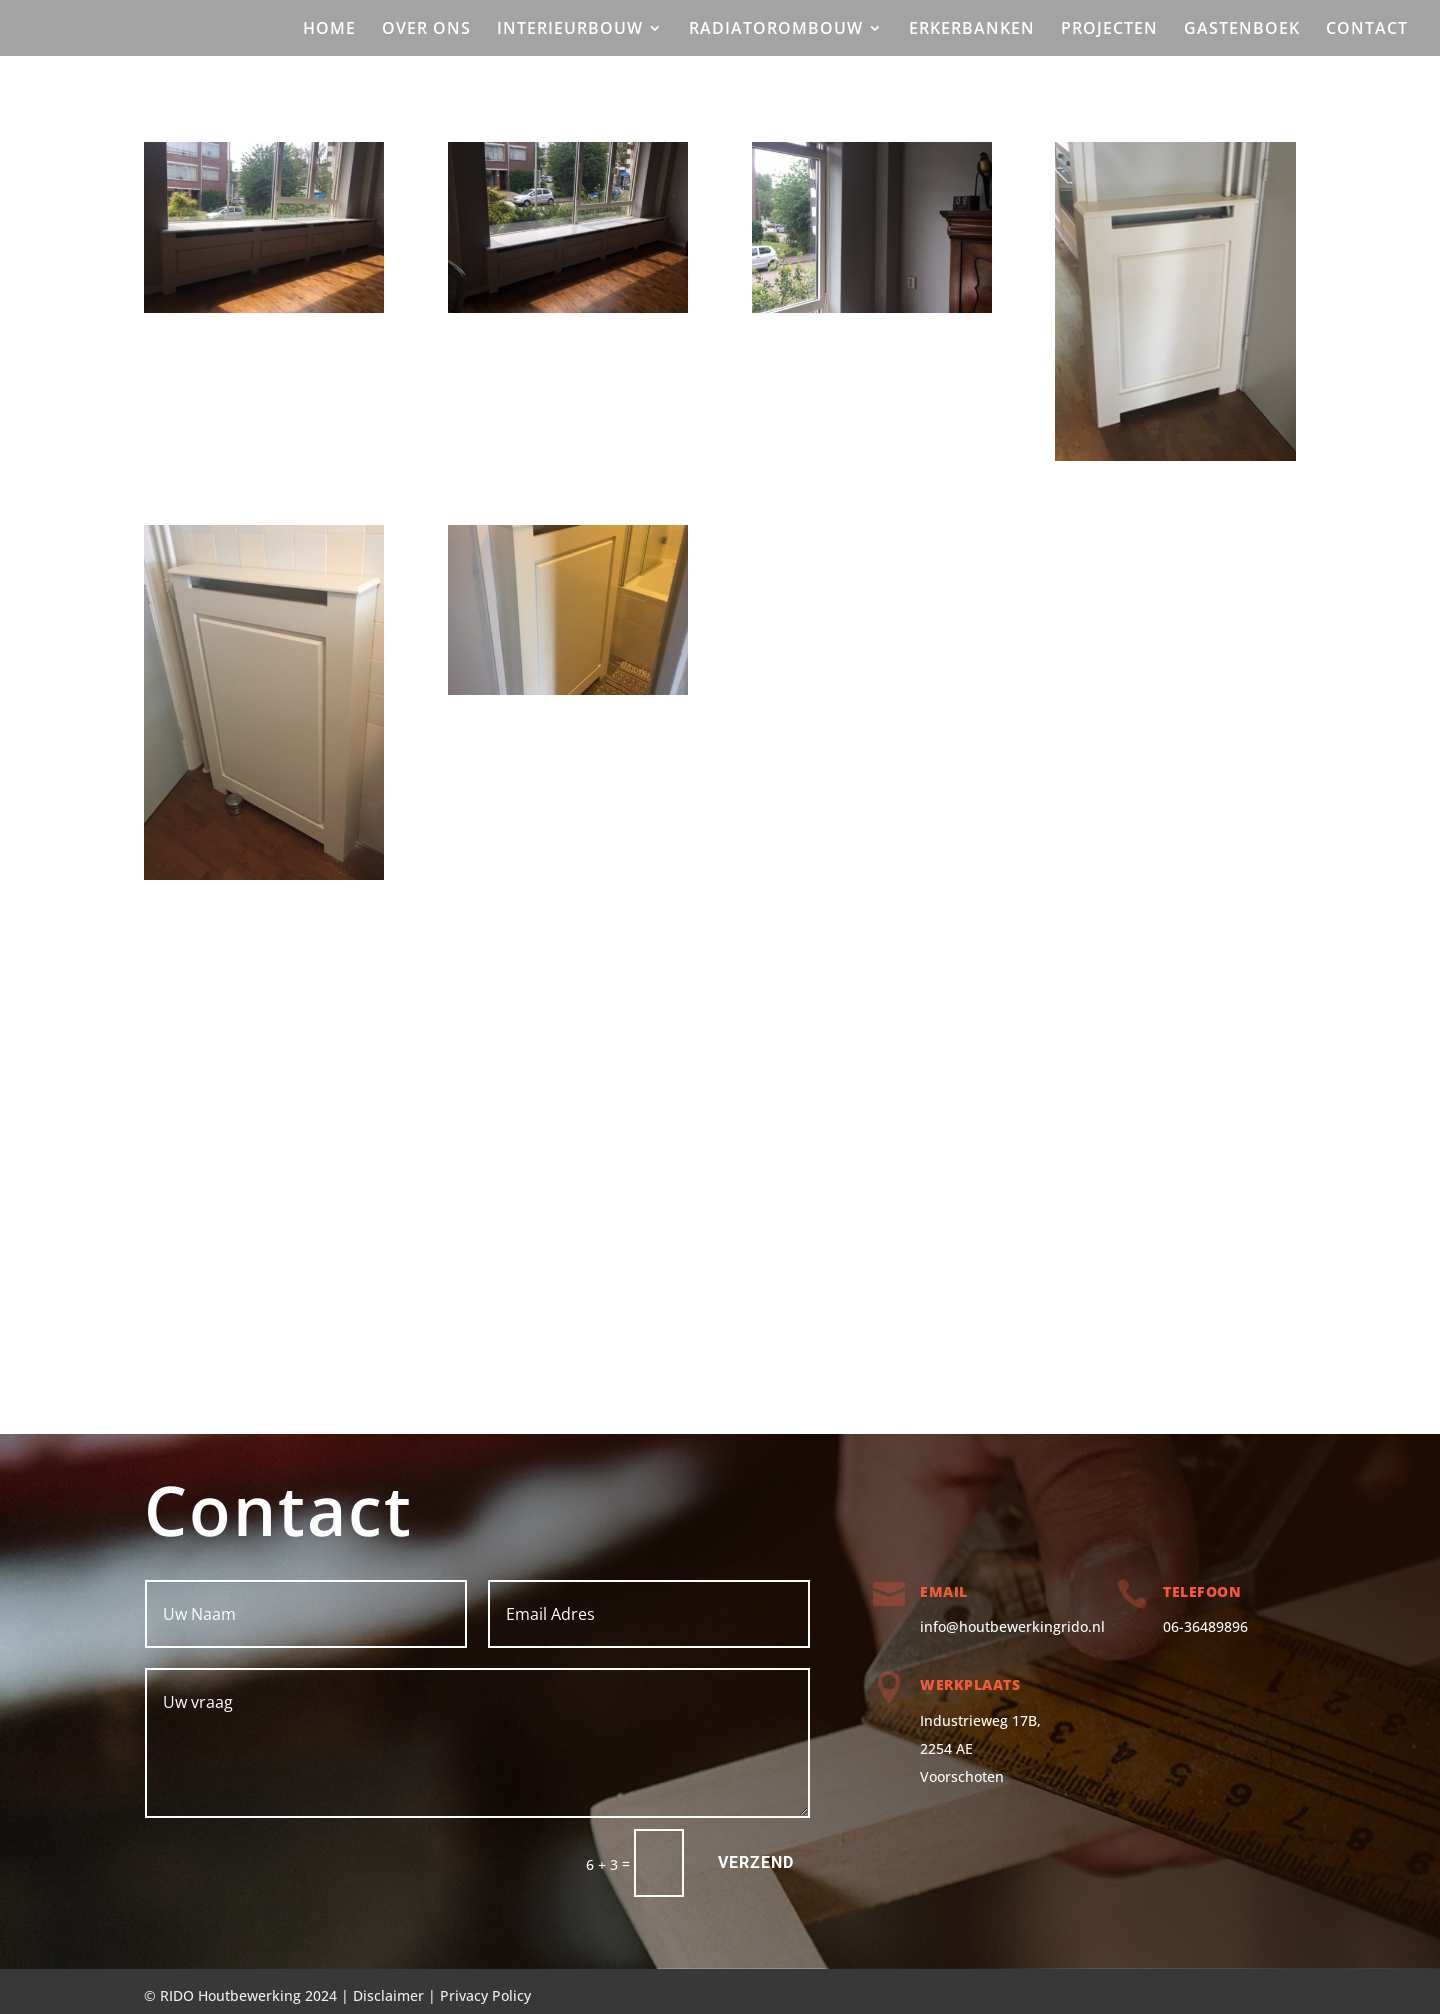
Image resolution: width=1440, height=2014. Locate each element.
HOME (329, 30)
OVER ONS (426, 30)
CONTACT (1367, 30)
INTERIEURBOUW (570, 30)
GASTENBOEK (1242, 30)
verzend (756, 1862)
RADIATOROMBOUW (776, 30)
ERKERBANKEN (972, 30)
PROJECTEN (1109, 30)
